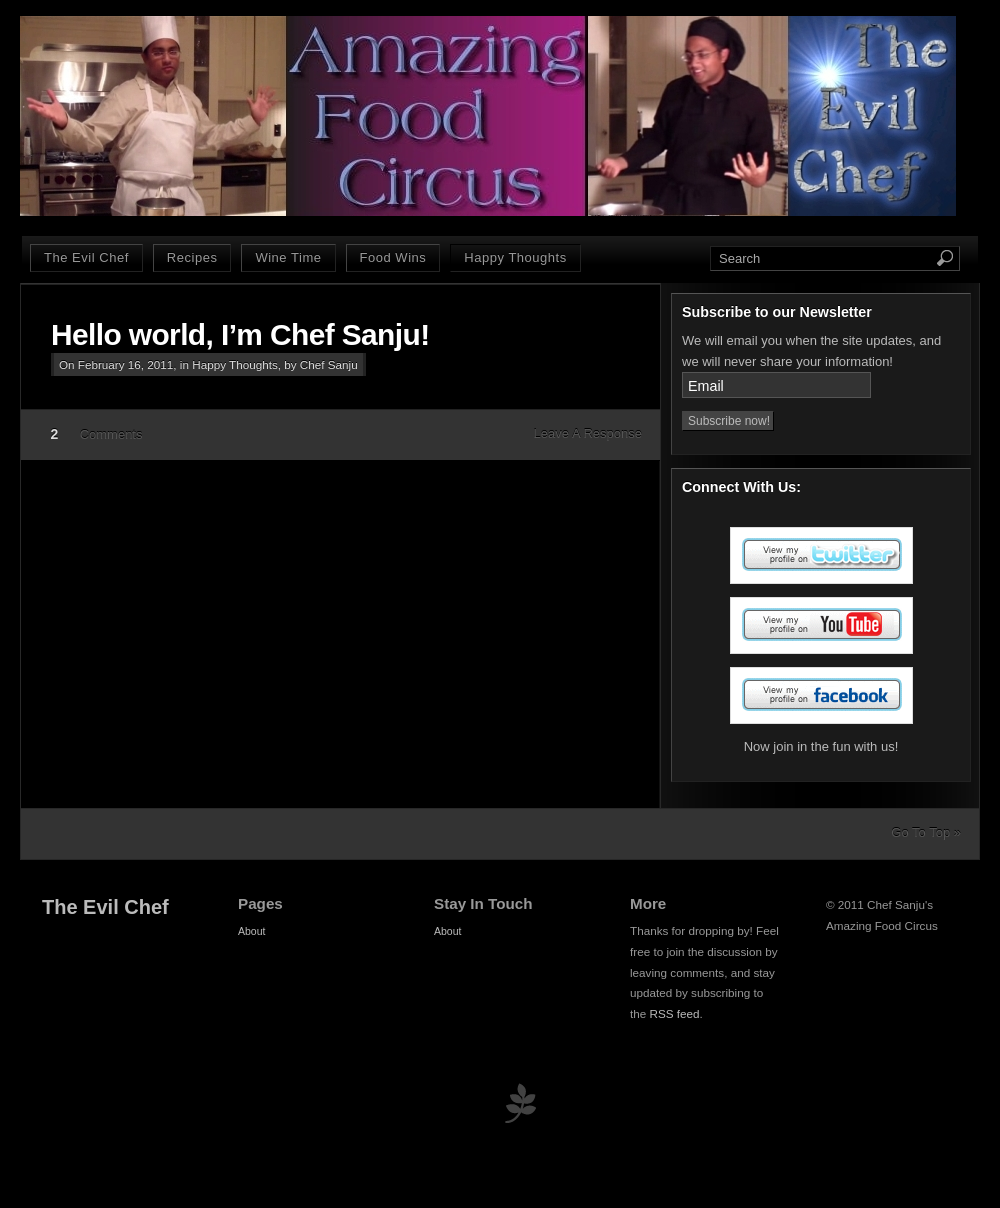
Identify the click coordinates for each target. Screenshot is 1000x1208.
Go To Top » (926, 832)
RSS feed (675, 1013)
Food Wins (393, 257)
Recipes (192, 257)
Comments (111, 434)
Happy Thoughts (515, 257)
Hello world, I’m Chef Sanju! (240, 334)
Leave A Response (588, 433)
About (251, 931)
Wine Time (288, 257)
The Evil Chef (86, 257)
